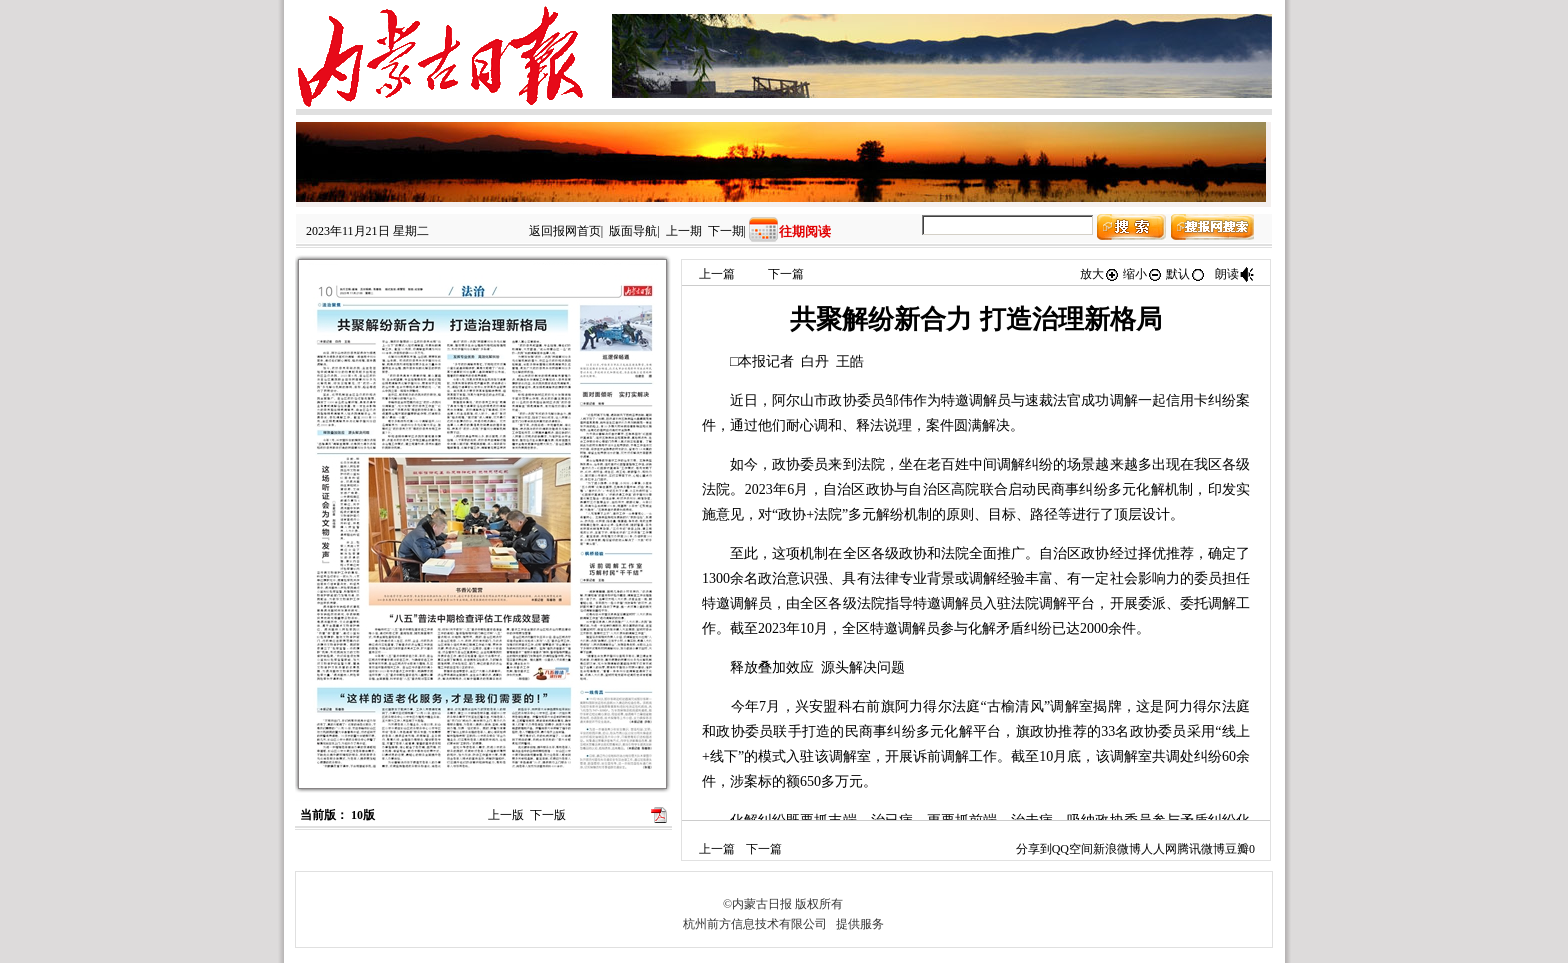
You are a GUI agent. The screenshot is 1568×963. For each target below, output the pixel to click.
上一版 (506, 815)
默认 (1186, 274)
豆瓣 (1237, 849)
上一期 (684, 231)
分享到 (1034, 849)
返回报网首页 (565, 231)
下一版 (548, 815)
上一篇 (717, 274)
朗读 (1235, 274)
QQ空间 (1072, 849)
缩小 (1143, 274)
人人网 (1159, 849)
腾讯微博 (1201, 849)
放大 (1100, 274)
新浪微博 (1117, 849)
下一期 (726, 231)
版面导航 (633, 231)
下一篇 (786, 274)
